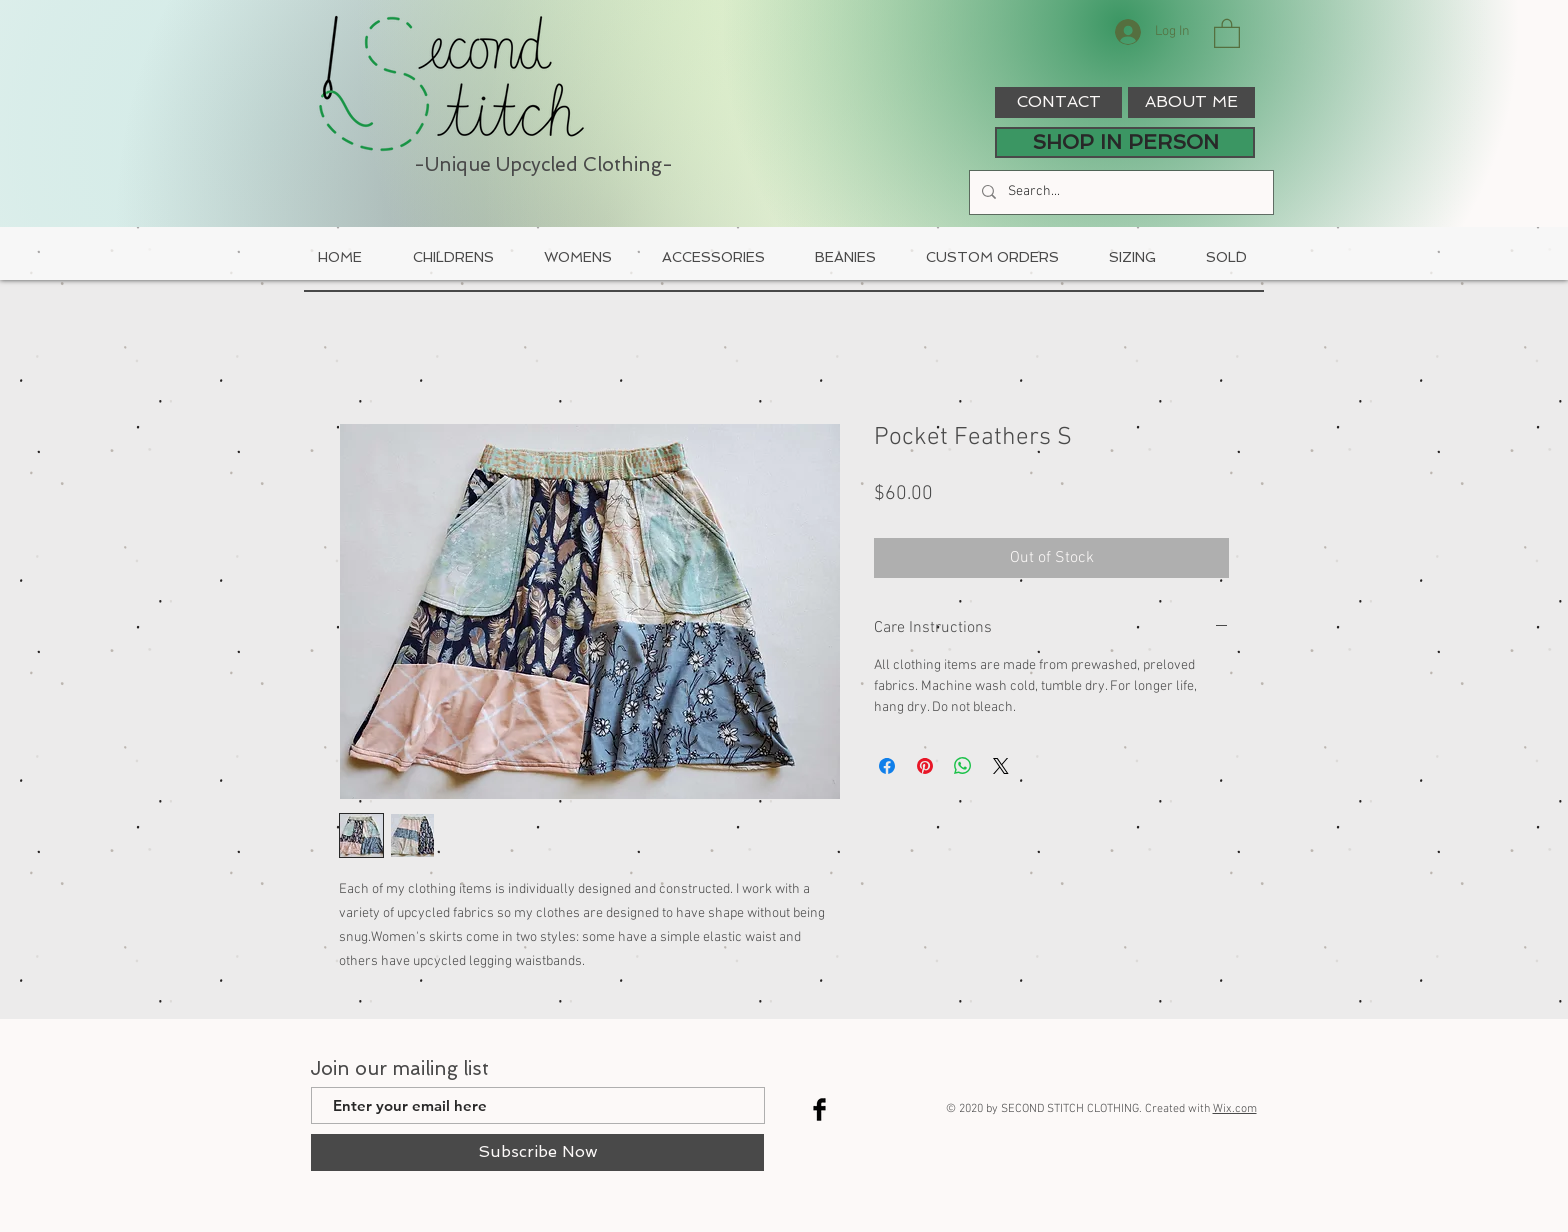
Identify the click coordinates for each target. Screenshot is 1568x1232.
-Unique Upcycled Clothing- (543, 164)
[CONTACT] (1058, 102)
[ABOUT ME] (1191, 102)
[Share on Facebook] (887, 766)
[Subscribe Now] (537, 1152)
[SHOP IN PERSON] (1125, 142)
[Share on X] (1001, 766)
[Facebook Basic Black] (819, 1109)
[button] (1227, 32)
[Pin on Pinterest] (925, 766)
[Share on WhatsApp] (963, 766)
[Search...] (1119, 192)
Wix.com (1235, 1109)
